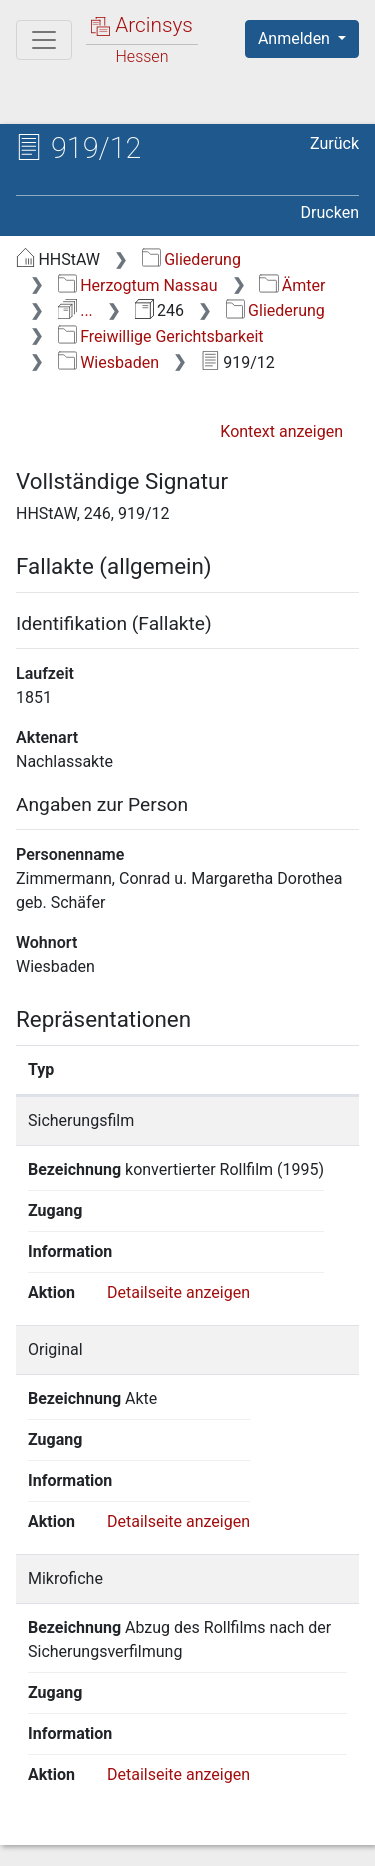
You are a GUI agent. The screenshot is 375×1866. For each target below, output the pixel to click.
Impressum (268, 1839)
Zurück (334, 143)
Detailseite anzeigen (178, 1275)
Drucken (330, 212)
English (46, 1779)
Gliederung (191, 259)
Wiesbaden (108, 362)
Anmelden (296, 38)
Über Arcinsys (116, 1818)
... (75, 310)
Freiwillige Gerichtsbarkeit (161, 336)
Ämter (292, 285)
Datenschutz (265, 1818)
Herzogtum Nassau (138, 285)
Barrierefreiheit (120, 1839)
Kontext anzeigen (281, 431)
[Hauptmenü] (44, 40)
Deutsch (120, 1779)
